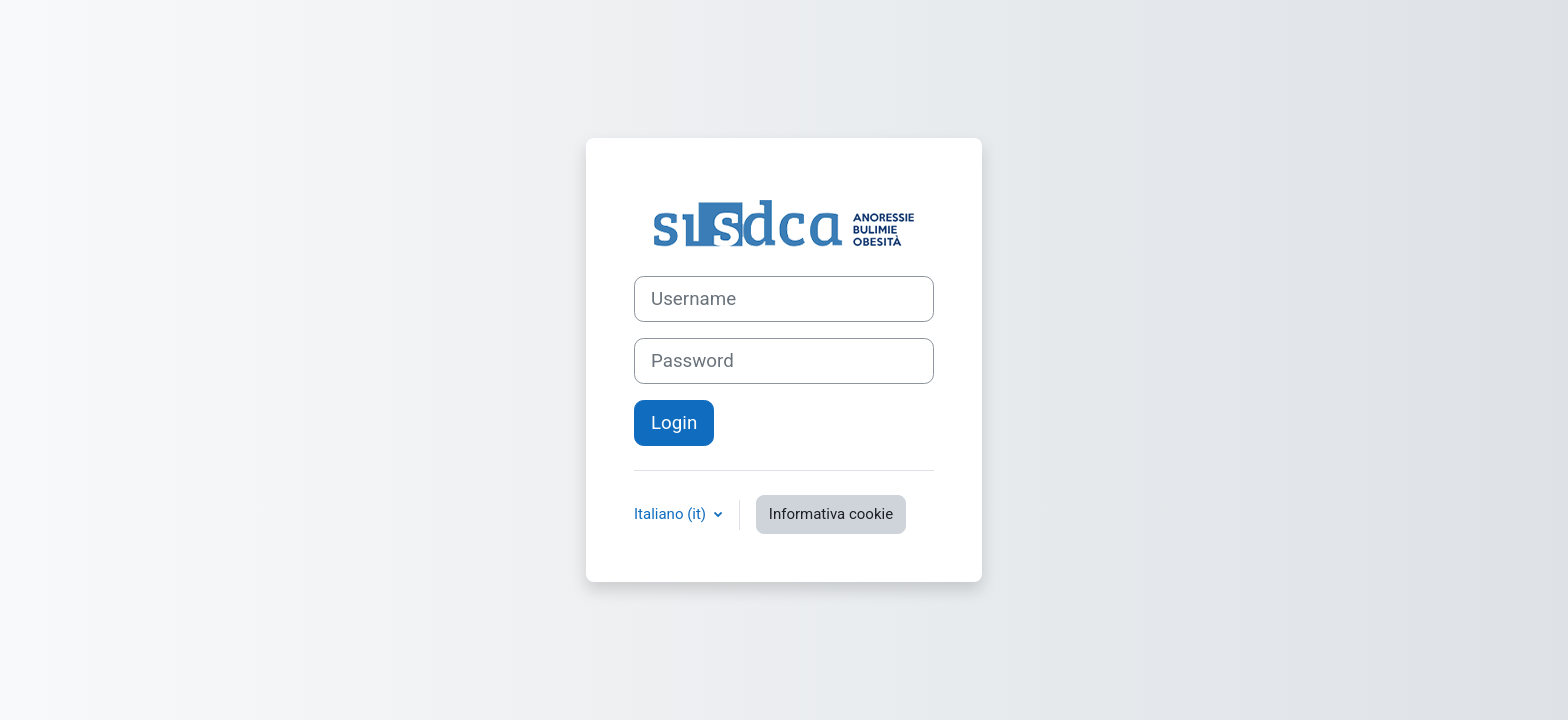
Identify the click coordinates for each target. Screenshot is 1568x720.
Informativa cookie (831, 514)
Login (674, 423)
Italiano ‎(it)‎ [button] (672, 514)
